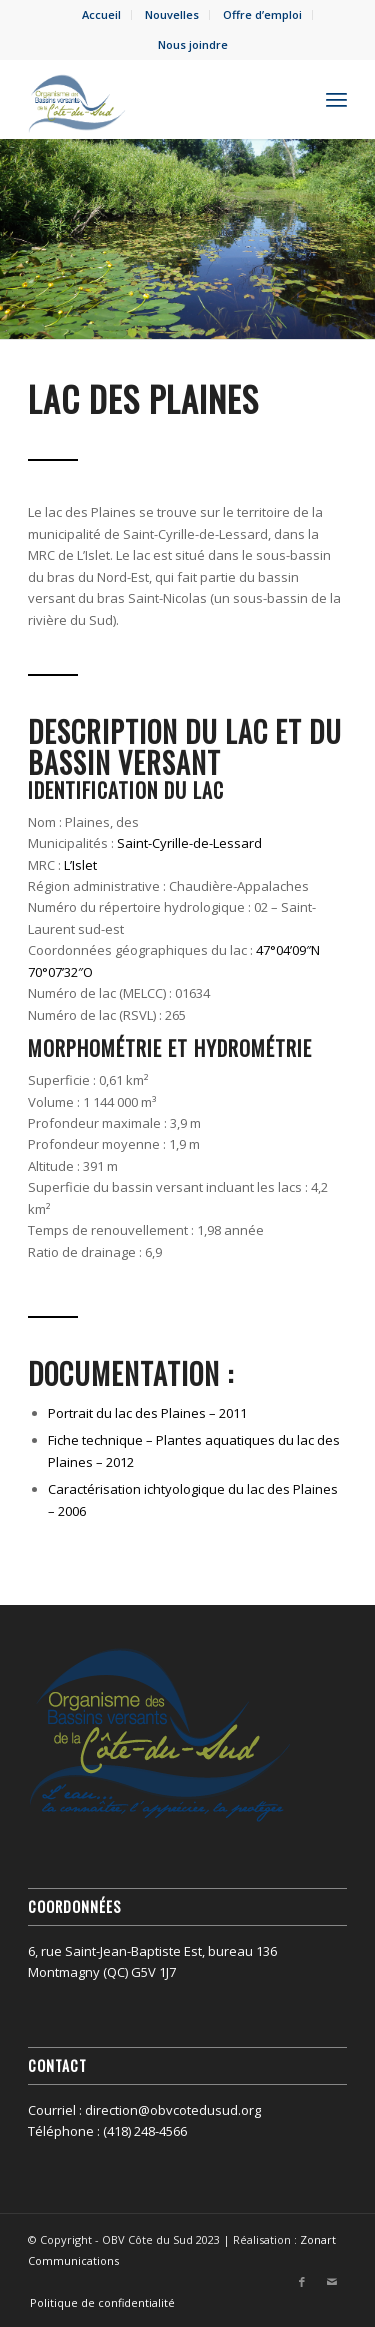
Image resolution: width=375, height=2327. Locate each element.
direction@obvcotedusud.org (173, 2110)
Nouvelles (172, 14)
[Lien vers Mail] (332, 2282)
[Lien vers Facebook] (302, 2282)
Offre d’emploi (262, 14)
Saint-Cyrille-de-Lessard (189, 843)
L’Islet (80, 865)
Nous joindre (193, 44)
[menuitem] (102, 15)
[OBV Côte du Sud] (155, 99)
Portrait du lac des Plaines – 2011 (147, 1413)
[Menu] (336, 99)
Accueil (101, 14)
